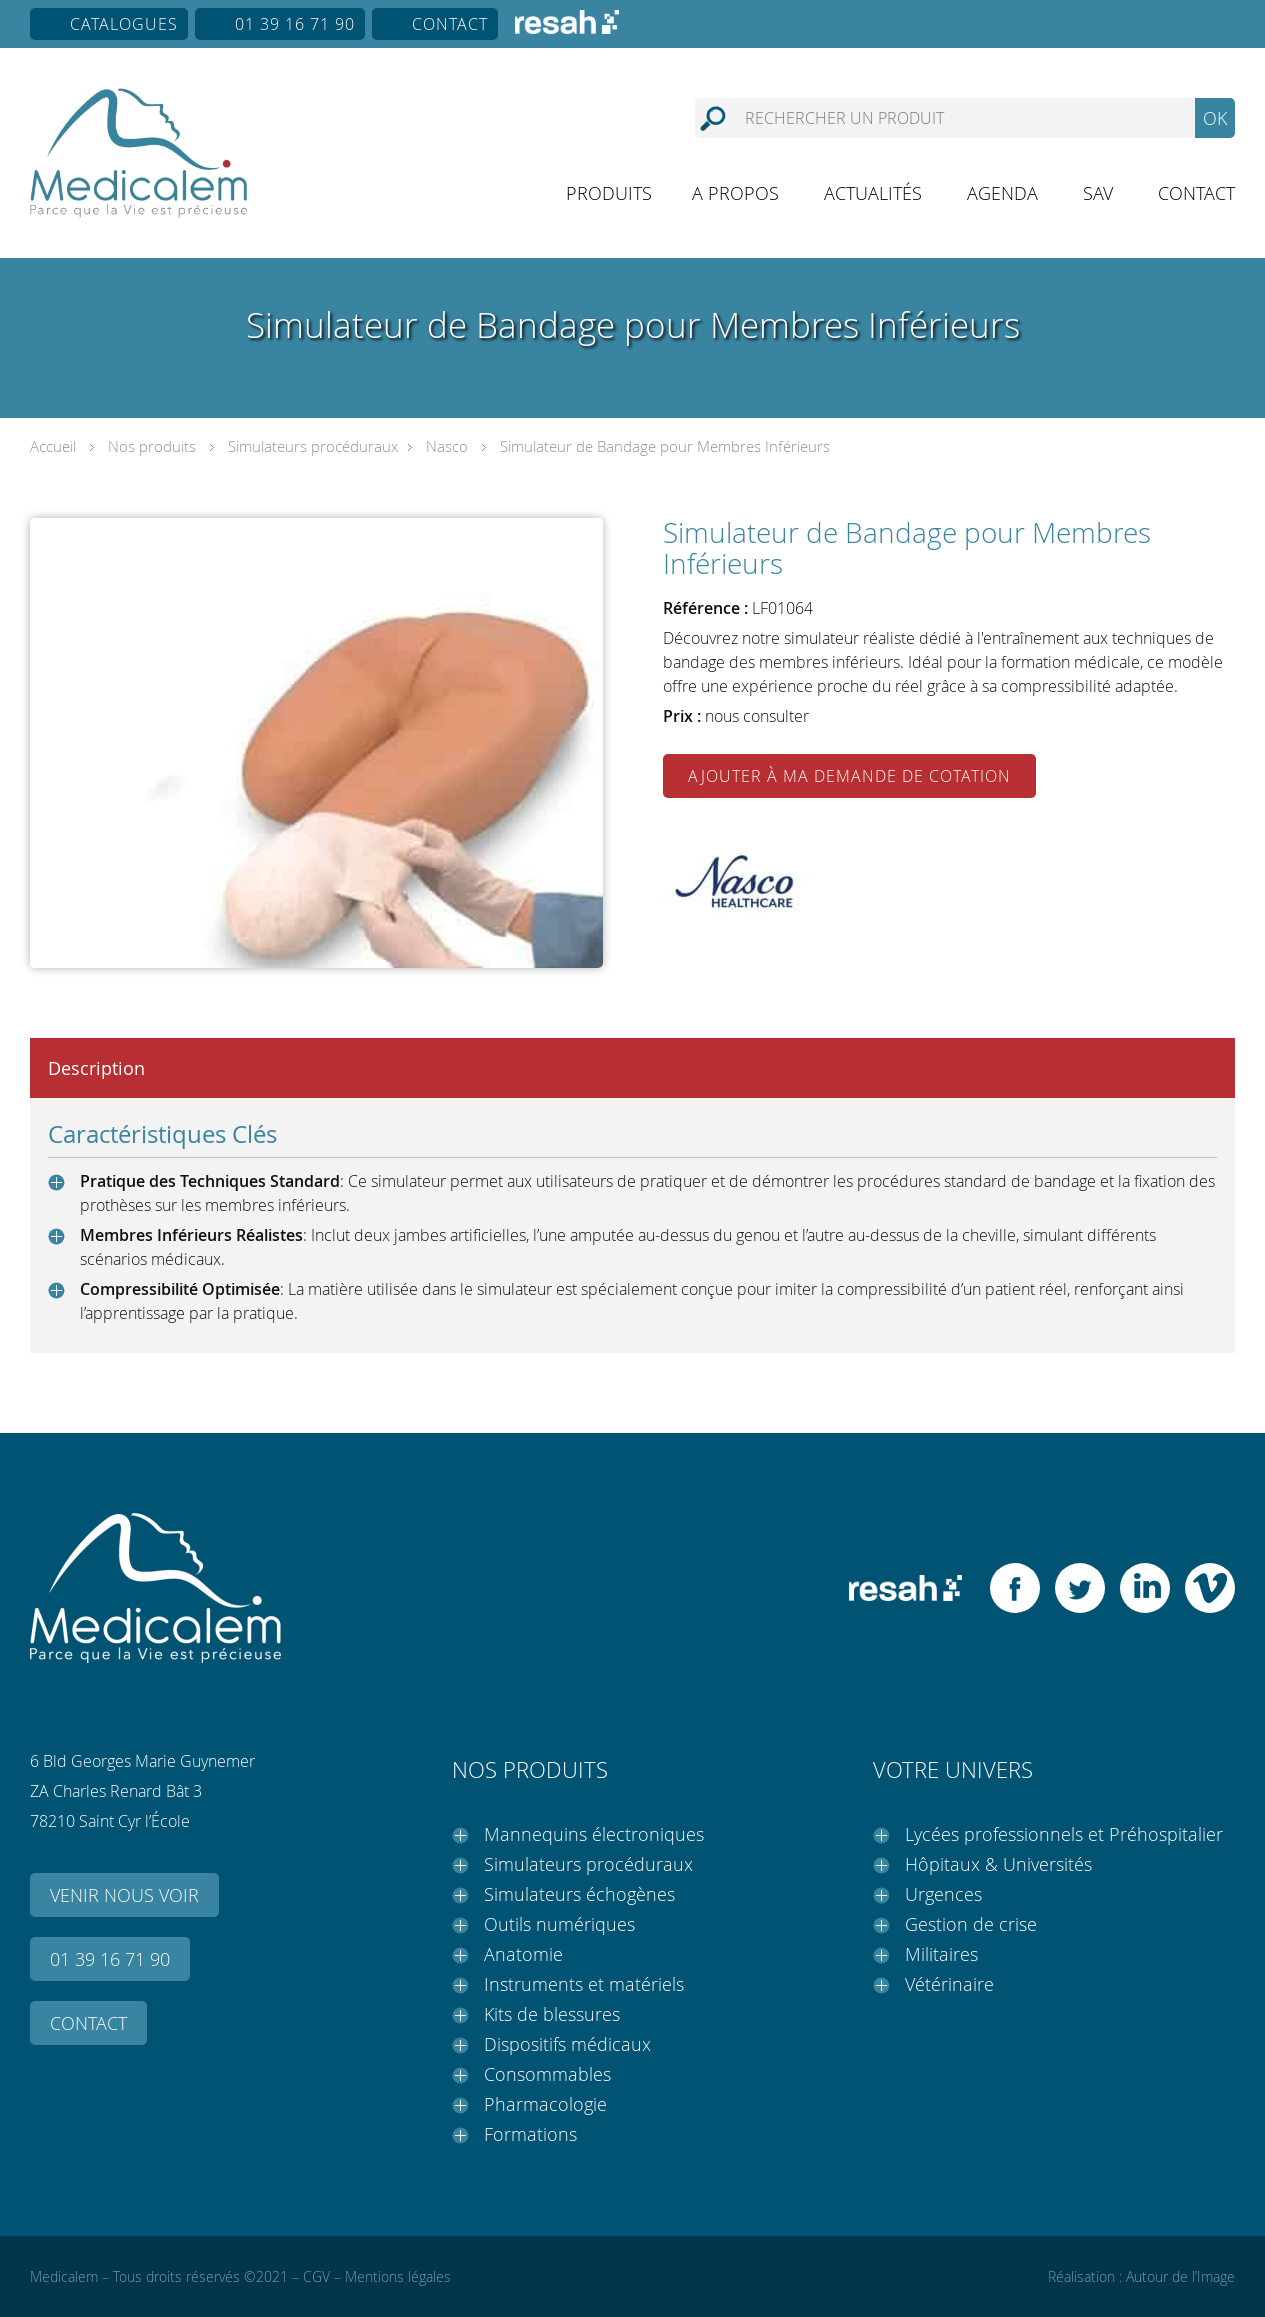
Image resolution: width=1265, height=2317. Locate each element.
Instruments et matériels (584, 1984)
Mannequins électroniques (594, 1834)
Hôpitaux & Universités (998, 1864)
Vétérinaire (949, 1984)
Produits (609, 193)
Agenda (1002, 193)
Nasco (447, 446)
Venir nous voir (124, 1895)
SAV (1098, 193)
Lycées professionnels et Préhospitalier (1064, 1834)
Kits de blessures (552, 2014)
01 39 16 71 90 (295, 24)
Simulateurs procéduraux (313, 446)
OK (1215, 118)
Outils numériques (559, 1924)
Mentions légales (398, 2276)
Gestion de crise (971, 1924)
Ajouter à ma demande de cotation (849, 776)
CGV (316, 2276)
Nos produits (152, 446)
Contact (450, 24)
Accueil (53, 446)
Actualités (873, 193)
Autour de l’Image (1180, 2276)
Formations (530, 2134)
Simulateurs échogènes (579, 1894)
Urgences (943, 1894)
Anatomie (523, 1954)
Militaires (941, 1954)
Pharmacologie (545, 2104)
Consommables (547, 2074)
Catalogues (124, 24)
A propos (735, 193)
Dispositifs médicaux (567, 2044)
